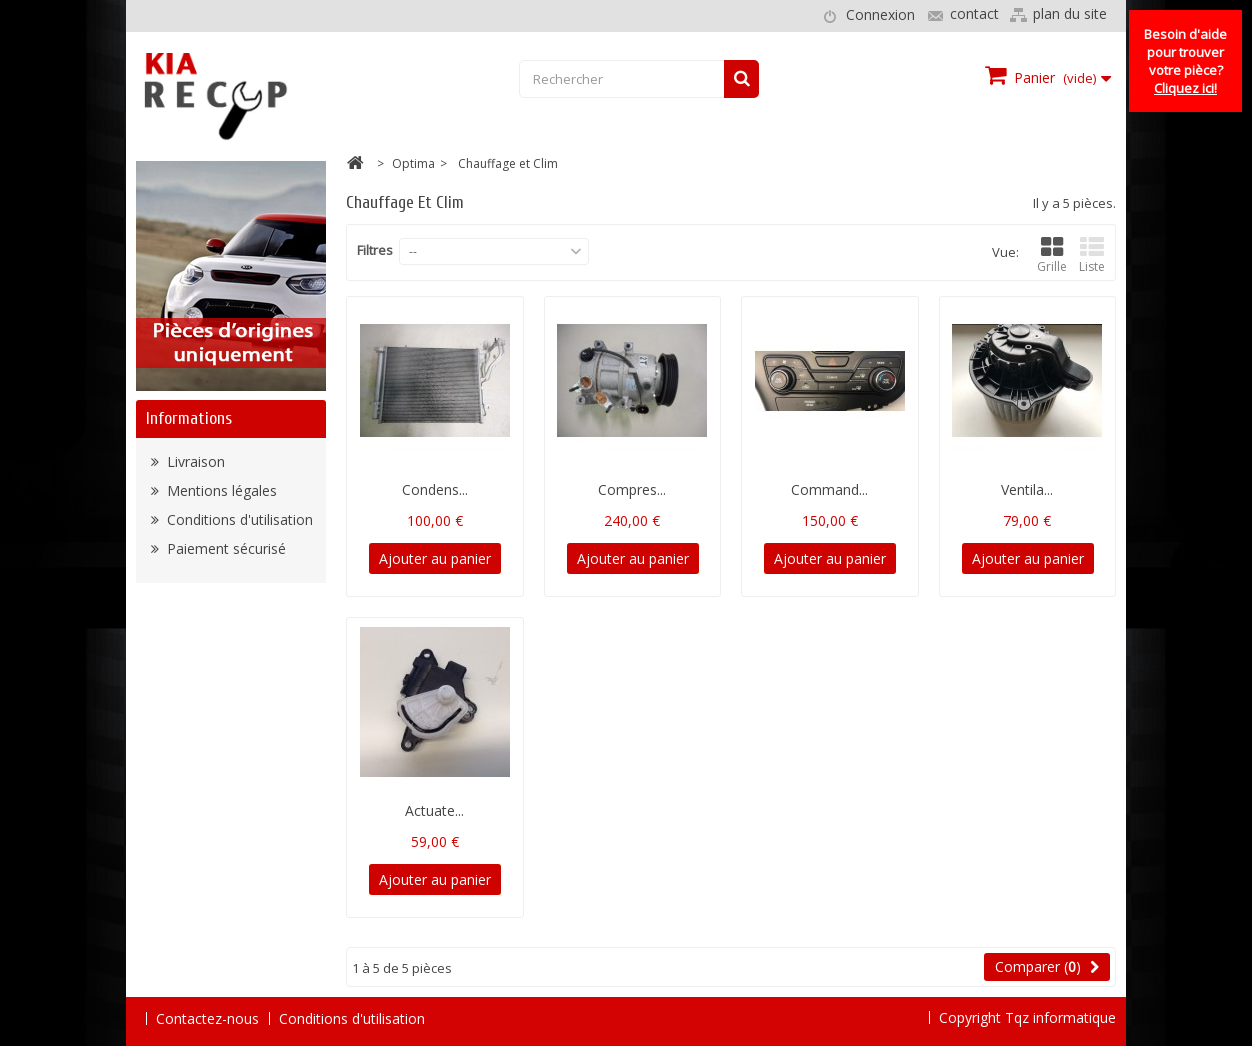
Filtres (375, 250)
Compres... (632, 489)
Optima (413, 163)
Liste (1092, 255)
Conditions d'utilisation (238, 519)
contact (974, 13)
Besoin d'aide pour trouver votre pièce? (1185, 61)
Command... (829, 489)
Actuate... (434, 810)
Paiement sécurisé (224, 548)
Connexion (880, 14)
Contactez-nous (207, 1018)
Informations (189, 418)
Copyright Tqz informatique (1027, 1017)
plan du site (1070, 13)
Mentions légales (220, 490)
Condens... (435, 489)
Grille (1052, 255)
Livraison (194, 461)
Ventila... (1027, 489)
